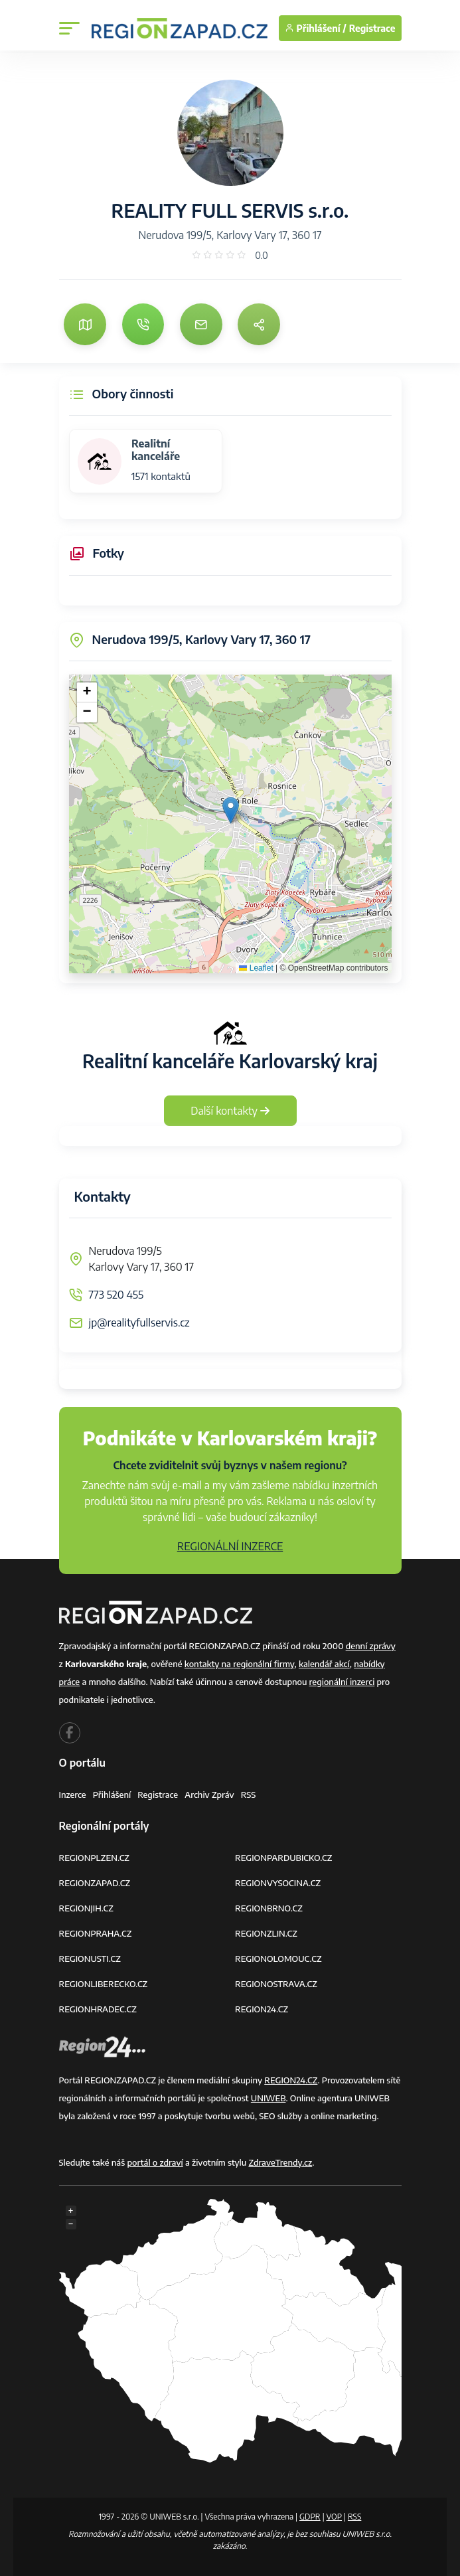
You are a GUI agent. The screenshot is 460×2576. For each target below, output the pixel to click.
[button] (230, 810)
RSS (248, 1794)
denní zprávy (371, 1646)
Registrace (372, 28)
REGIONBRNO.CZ (269, 1908)
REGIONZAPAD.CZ (95, 1883)
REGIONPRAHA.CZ (95, 1933)
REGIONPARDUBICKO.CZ (283, 1857)
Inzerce (72, 1794)
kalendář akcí (324, 1663)
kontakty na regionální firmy (240, 1663)
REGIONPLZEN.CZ (94, 1857)
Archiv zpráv (209, 1794)
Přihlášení (112, 1794)
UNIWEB (268, 2098)
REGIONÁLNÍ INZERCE (230, 1546)
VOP (335, 2517)
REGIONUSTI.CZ (90, 1958)
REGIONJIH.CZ (86, 1908)
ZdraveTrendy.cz (281, 2162)
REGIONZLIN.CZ (266, 1933)
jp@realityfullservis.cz (139, 1322)
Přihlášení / (315, 28)
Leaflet (256, 968)
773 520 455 (116, 1294)
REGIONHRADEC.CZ (98, 2009)
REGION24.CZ (261, 2009)
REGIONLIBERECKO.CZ (103, 1983)
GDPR (310, 2517)
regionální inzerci (342, 1681)
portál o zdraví (155, 2162)
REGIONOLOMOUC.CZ (278, 1958)
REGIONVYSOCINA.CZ (278, 1883)
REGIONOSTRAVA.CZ (276, 1983)
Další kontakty (230, 1110)
